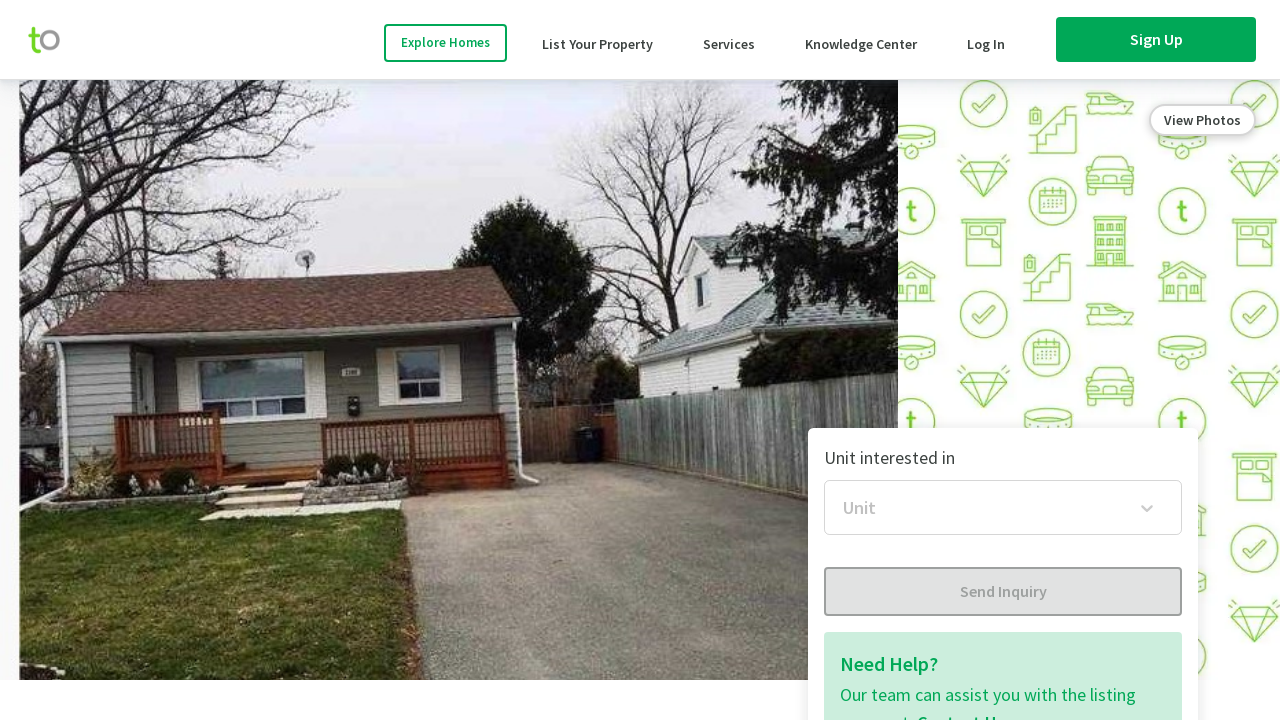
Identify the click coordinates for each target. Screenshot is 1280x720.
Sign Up (1156, 39)
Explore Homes (445, 42)
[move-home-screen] (54, 40)
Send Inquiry (1003, 591)
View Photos (1202, 120)
